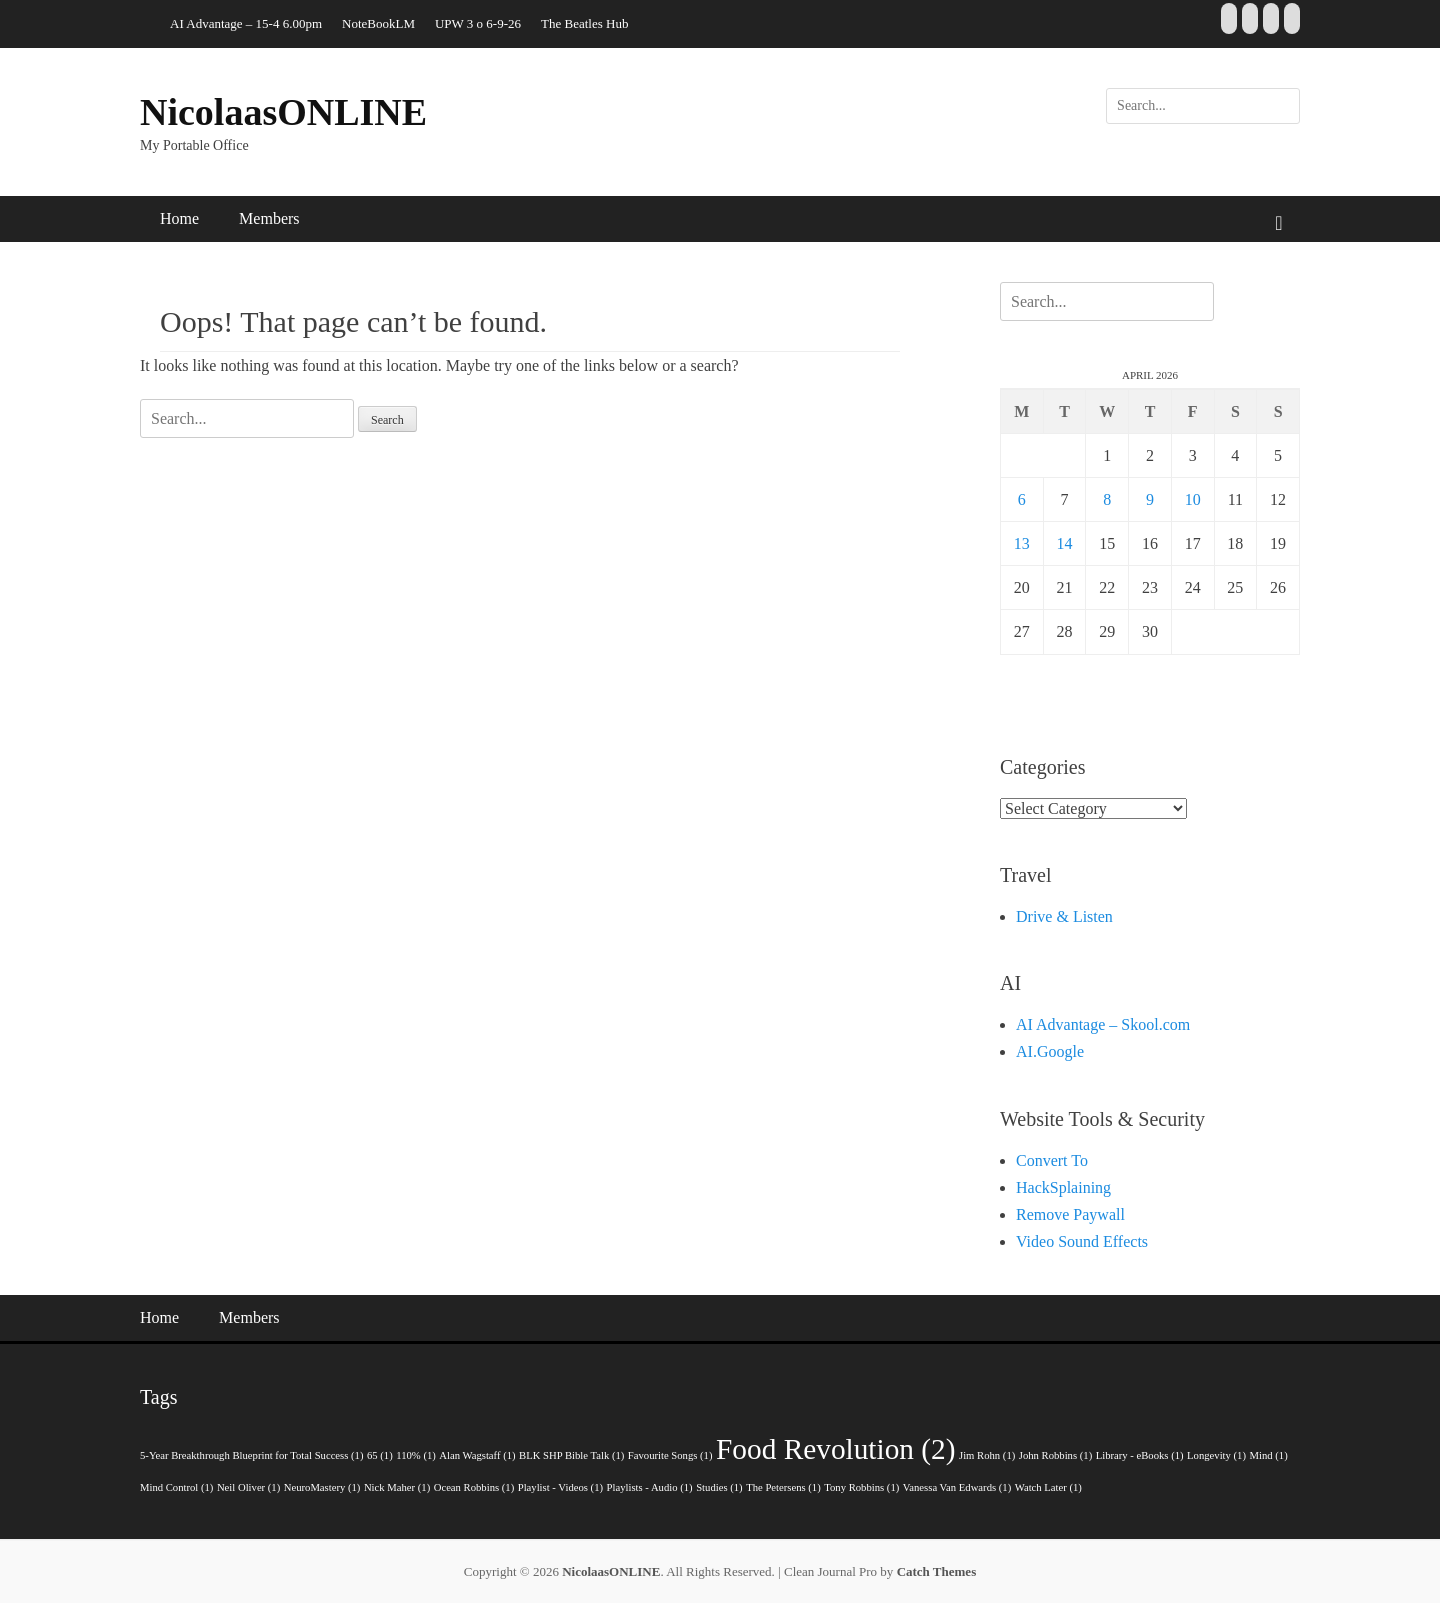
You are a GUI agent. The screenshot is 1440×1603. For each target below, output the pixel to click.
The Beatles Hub (584, 23)
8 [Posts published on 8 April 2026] (1107, 499)
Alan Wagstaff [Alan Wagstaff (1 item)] (477, 1455)
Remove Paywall (1070, 1214)
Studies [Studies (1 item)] (719, 1487)
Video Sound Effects (1082, 1241)
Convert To (1052, 1160)
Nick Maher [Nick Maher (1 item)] (397, 1487)
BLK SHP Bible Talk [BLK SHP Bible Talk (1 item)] (571, 1455)
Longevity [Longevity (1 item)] (1216, 1455)
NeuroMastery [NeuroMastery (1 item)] (322, 1487)
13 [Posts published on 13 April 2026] (1022, 543)
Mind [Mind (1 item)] (1269, 1455)
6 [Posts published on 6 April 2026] (1022, 499)
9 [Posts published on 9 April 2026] (1150, 499)
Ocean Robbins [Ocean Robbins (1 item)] (474, 1487)
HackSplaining (1063, 1187)
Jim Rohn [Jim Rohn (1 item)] (987, 1455)
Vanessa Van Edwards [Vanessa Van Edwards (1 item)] (957, 1487)
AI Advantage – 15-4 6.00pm (246, 23)
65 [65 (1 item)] (380, 1455)
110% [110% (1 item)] (416, 1455)
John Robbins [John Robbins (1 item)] (1055, 1455)
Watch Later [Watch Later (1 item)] (1048, 1487)
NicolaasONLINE (283, 112)
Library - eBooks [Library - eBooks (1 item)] (1140, 1455)
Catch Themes (937, 1571)
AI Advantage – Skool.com (1103, 1024)
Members (269, 218)
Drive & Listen (1064, 916)
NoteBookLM (378, 23)
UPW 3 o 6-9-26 (478, 23)
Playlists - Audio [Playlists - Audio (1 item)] (650, 1487)
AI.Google (1050, 1051)
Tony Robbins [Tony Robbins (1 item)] (861, 1487)
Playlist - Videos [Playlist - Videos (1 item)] (560, 1487)
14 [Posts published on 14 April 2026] (1065, 543)
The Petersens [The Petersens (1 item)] (783, 1487)
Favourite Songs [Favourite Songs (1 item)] (670, 1455)
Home (179, 218)
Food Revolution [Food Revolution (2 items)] (836, 1449)
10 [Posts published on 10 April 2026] (1193, 499)
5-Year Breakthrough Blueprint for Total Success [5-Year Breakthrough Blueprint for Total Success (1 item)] (252, 1455)
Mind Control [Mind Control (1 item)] (176, 1487)
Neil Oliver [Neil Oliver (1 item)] (248, 1487)
